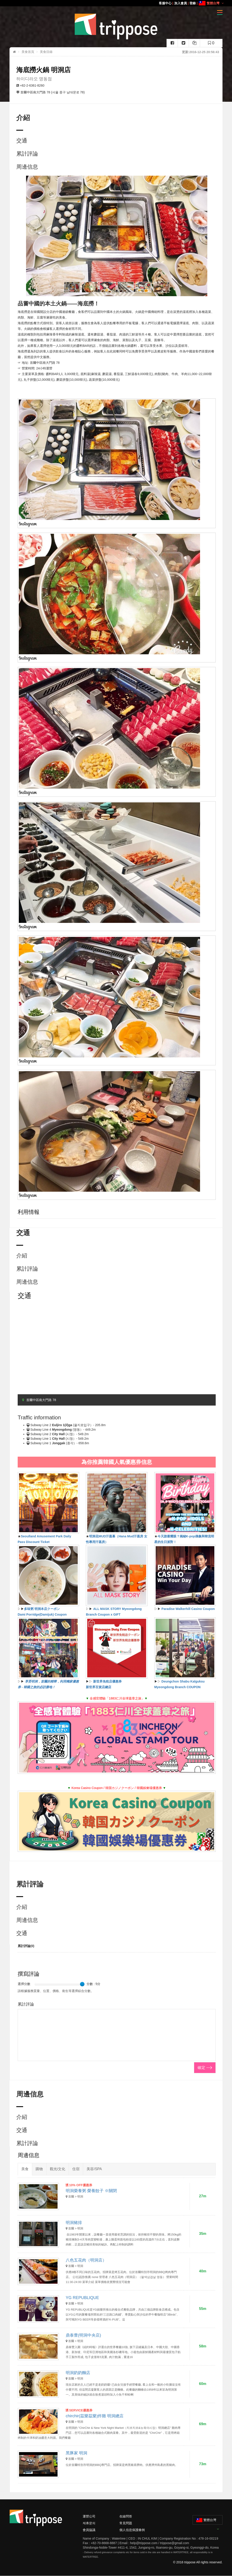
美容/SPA (94, 2169)
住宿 (76, 2169)
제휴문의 (89, 2523)
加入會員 (180, 3)
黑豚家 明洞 (76, 2453)
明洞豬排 (74, 2222)
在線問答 (125, 2516)
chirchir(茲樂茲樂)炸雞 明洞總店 (94, 2416)
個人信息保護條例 (132, 2530)
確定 (201, 2068)
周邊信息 (27, 167)
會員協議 (89, 2530)
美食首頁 (28, 52)
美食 (25, 2169)
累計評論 (27, 154)
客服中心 (165, 3)
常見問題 (125, 2523)
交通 (21, 140)
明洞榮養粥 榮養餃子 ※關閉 (91, 2190)
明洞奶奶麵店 (78, 2372)
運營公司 (89, 2516)
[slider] (82, 1984)
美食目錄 (46, 52)
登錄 (192, 3)
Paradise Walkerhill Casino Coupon (188, 1609)
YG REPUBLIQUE (82, 2297)
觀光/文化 (57, 2169)
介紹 (21, 1256)
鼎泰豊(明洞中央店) (83, 2335)
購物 (39, 2169)
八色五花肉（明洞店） (86, 2260)
